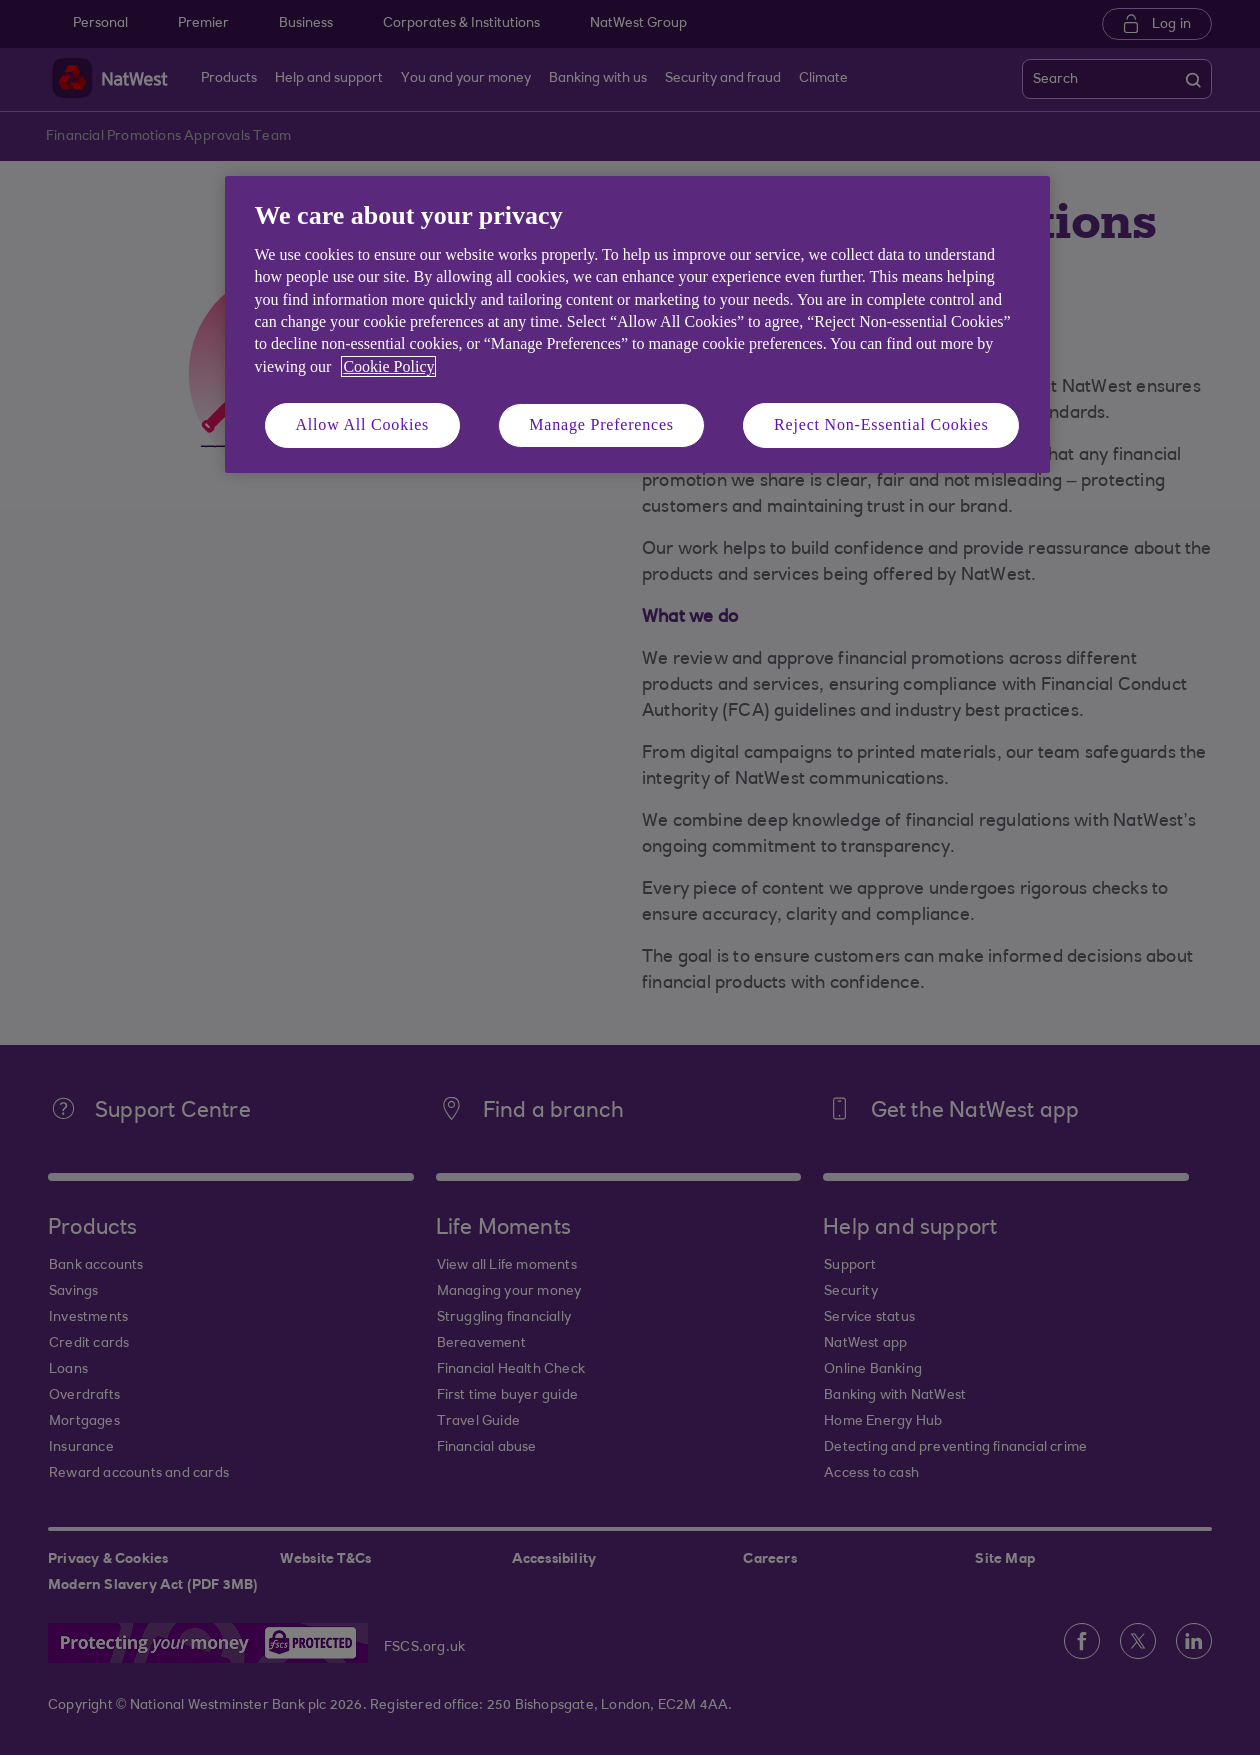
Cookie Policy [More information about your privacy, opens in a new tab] (388, 366)
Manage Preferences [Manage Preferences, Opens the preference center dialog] (601, 424)
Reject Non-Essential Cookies (881, 424)
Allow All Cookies (363, 424)
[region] (637, 324)
